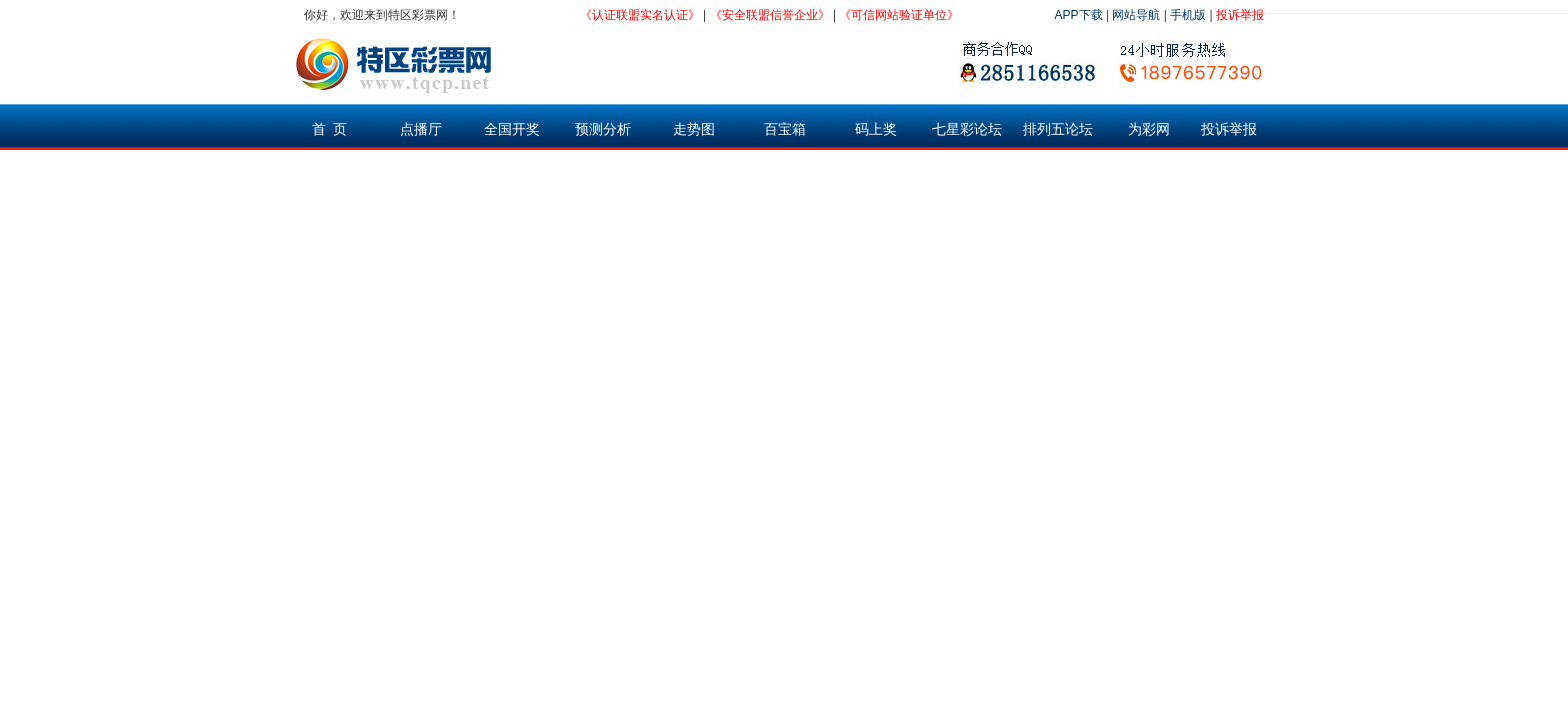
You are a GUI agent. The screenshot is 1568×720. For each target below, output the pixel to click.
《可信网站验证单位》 (899, 15)
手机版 (1188, 15)
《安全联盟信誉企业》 (770, 15)
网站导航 (1136, 15)
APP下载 (1079, 15)
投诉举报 (1240, 15)
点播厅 (421, 129)
